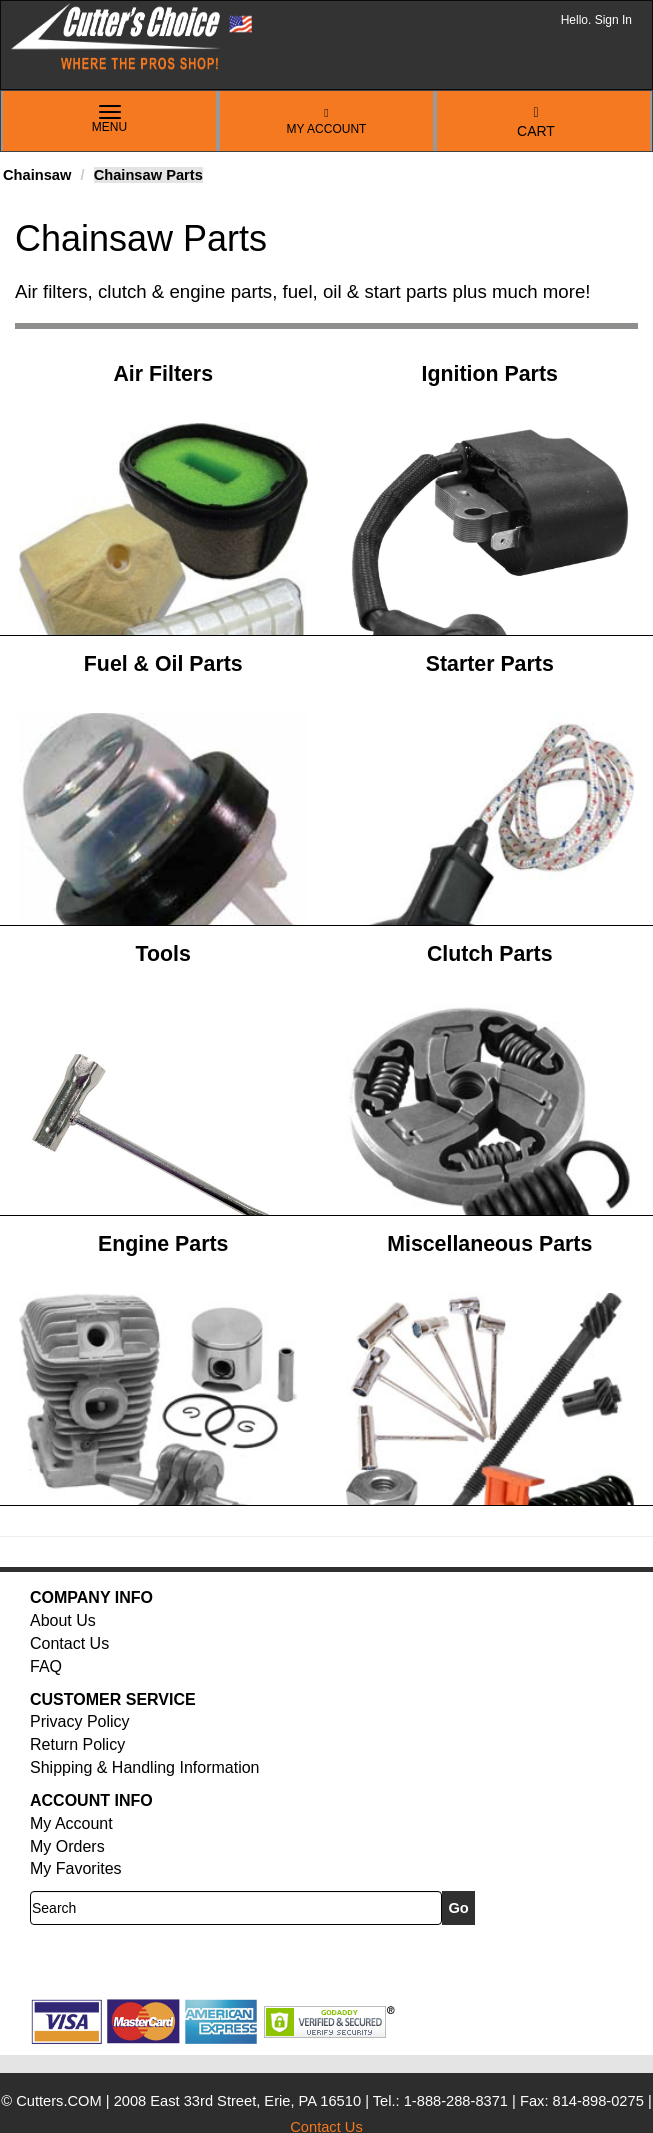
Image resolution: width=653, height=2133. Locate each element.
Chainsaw (37, 175)
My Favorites (76, 1868)
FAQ (46, 1666)
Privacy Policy (80, 1721)
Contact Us (69, 1643)
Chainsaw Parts (148, 175)
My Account (327, 121)
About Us (63, 1620)
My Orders (67, 1846)
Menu (110, 120)
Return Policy (77, 1744)
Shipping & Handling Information (144, 1767)
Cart (536, 122)
